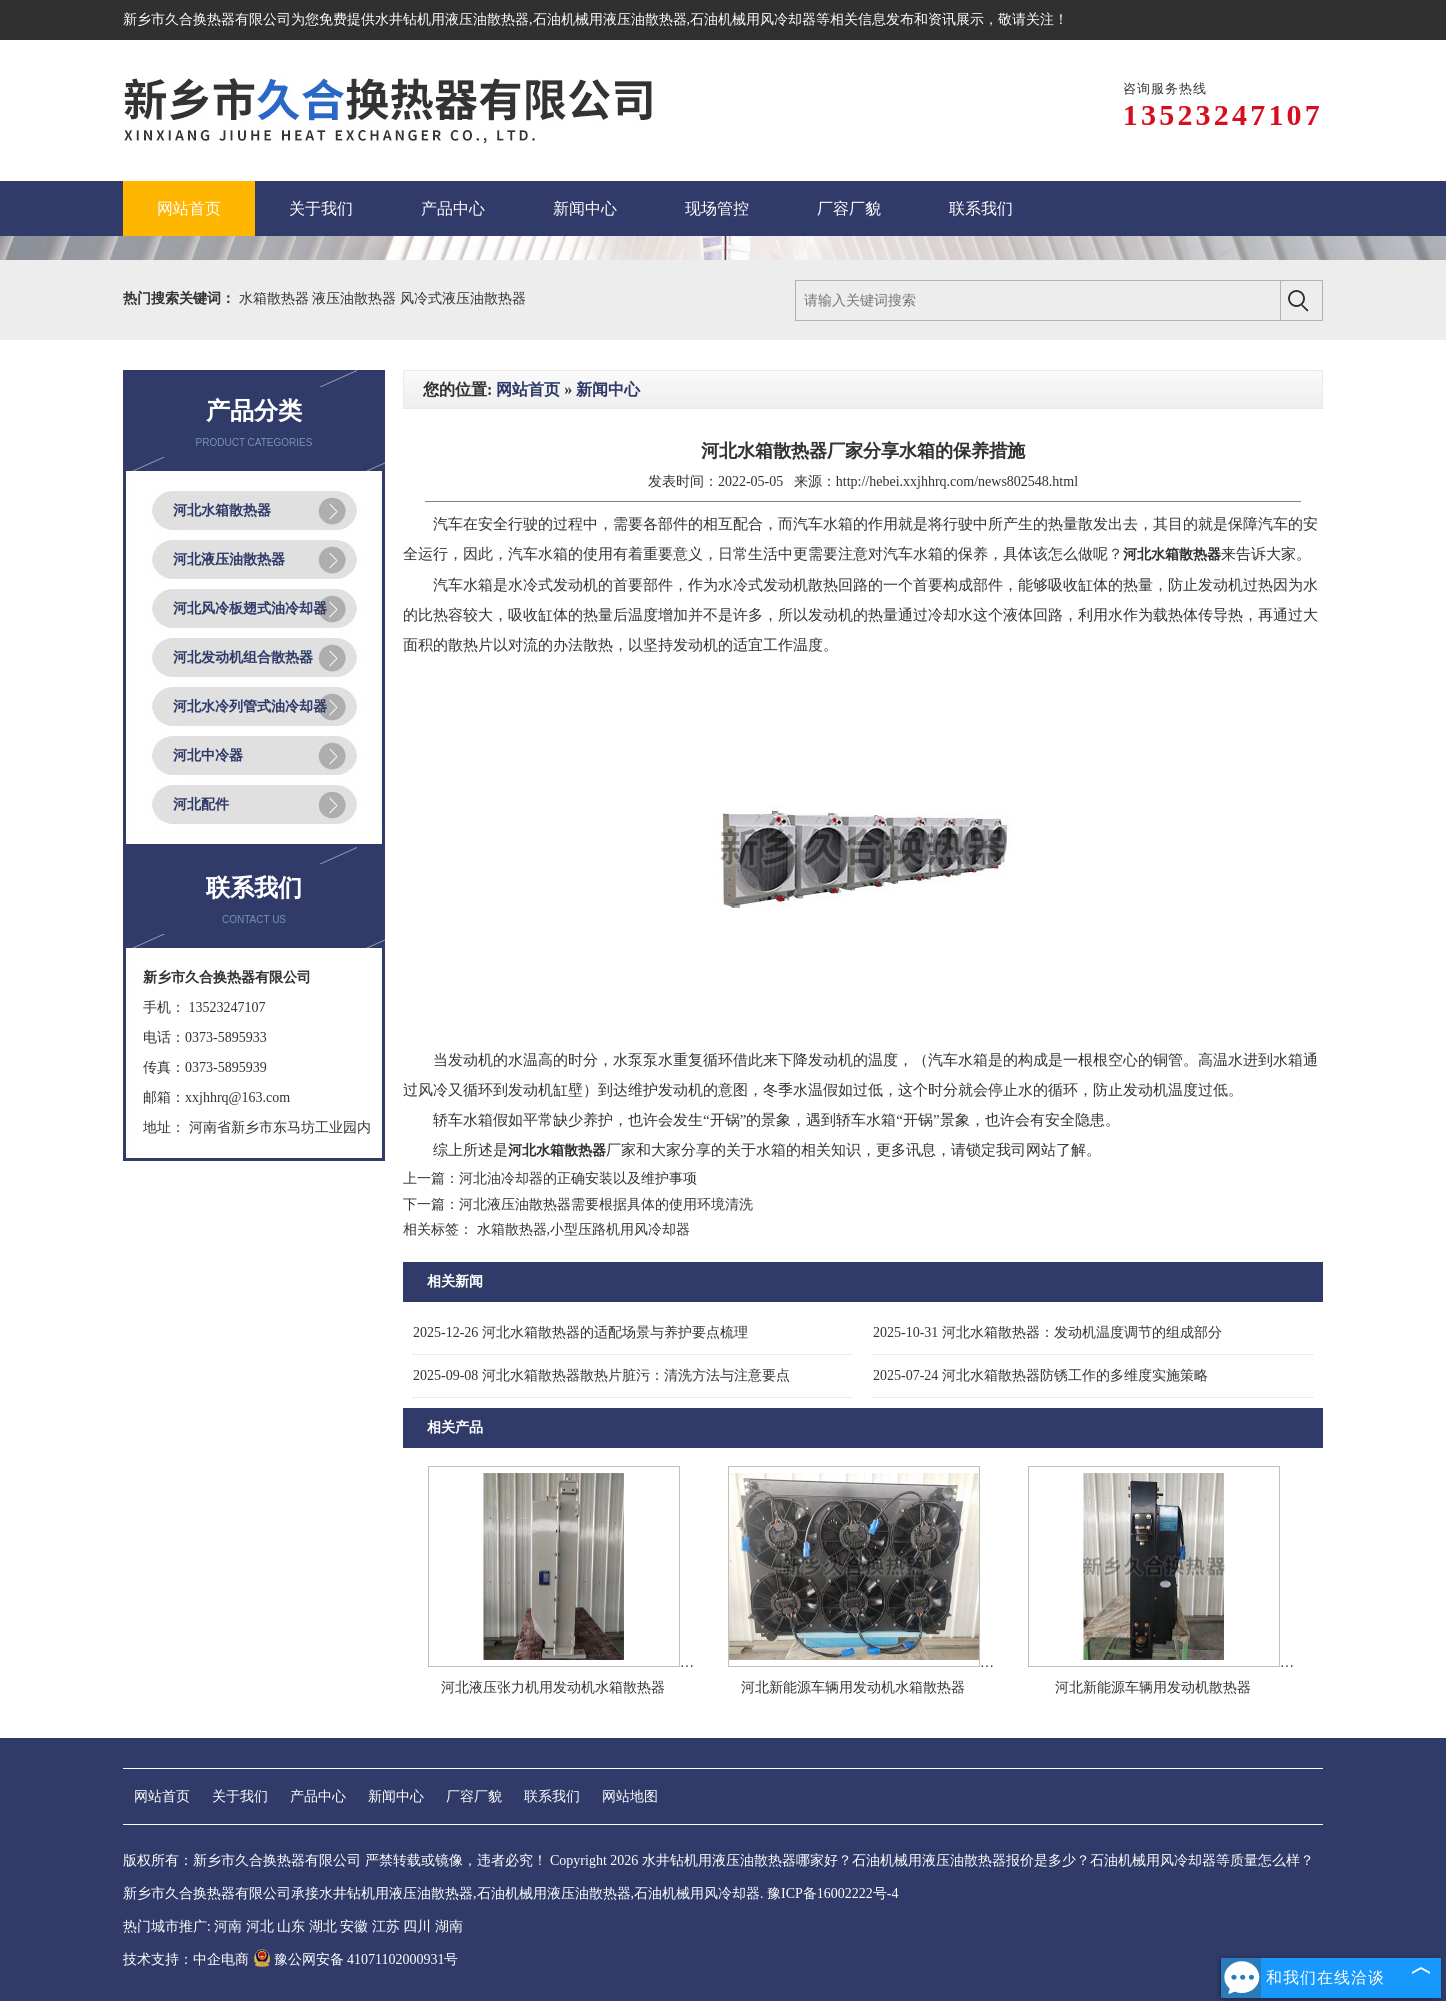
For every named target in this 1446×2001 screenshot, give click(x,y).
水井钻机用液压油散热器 (452, 19)
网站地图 (630, 1796)
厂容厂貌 (474, 1796)
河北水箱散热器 (222, 510)
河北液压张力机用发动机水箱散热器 (553, 1687)
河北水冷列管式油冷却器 (250, 706)
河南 (228, 1926)
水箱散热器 (276, 298)
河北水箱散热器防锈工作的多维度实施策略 (1040, 1375)
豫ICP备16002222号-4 (832, 1893)
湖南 (449, 1926)
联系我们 (552, 1796)
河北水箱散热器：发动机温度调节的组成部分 (1047, 1332)
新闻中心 (608, 389)
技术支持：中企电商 (186, 1959)
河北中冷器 (208, 755)
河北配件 (201, 804)
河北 (260, 1926)
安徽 (354, 1926)
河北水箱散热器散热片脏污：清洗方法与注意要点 (601, 1375)
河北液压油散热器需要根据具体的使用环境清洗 (606, 1204)
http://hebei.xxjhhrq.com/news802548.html (957, 481)
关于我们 (240, 1796)
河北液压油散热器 (229, 559)
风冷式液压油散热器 (463, 298)
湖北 (323, 1926)
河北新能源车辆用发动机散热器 (1153, 1687)
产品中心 (318, 1796)
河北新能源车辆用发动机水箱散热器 (853, 1687)
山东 (291, 1926)
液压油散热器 (356, 298)
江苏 (386, 1926)
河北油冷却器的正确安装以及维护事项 (578, 1178)
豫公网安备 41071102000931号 (356, 1959)
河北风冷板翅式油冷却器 (250, 608)
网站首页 (528, 389)
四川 (417, 1926)
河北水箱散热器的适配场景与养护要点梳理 (580, 1332)
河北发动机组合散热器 (243, 657)
